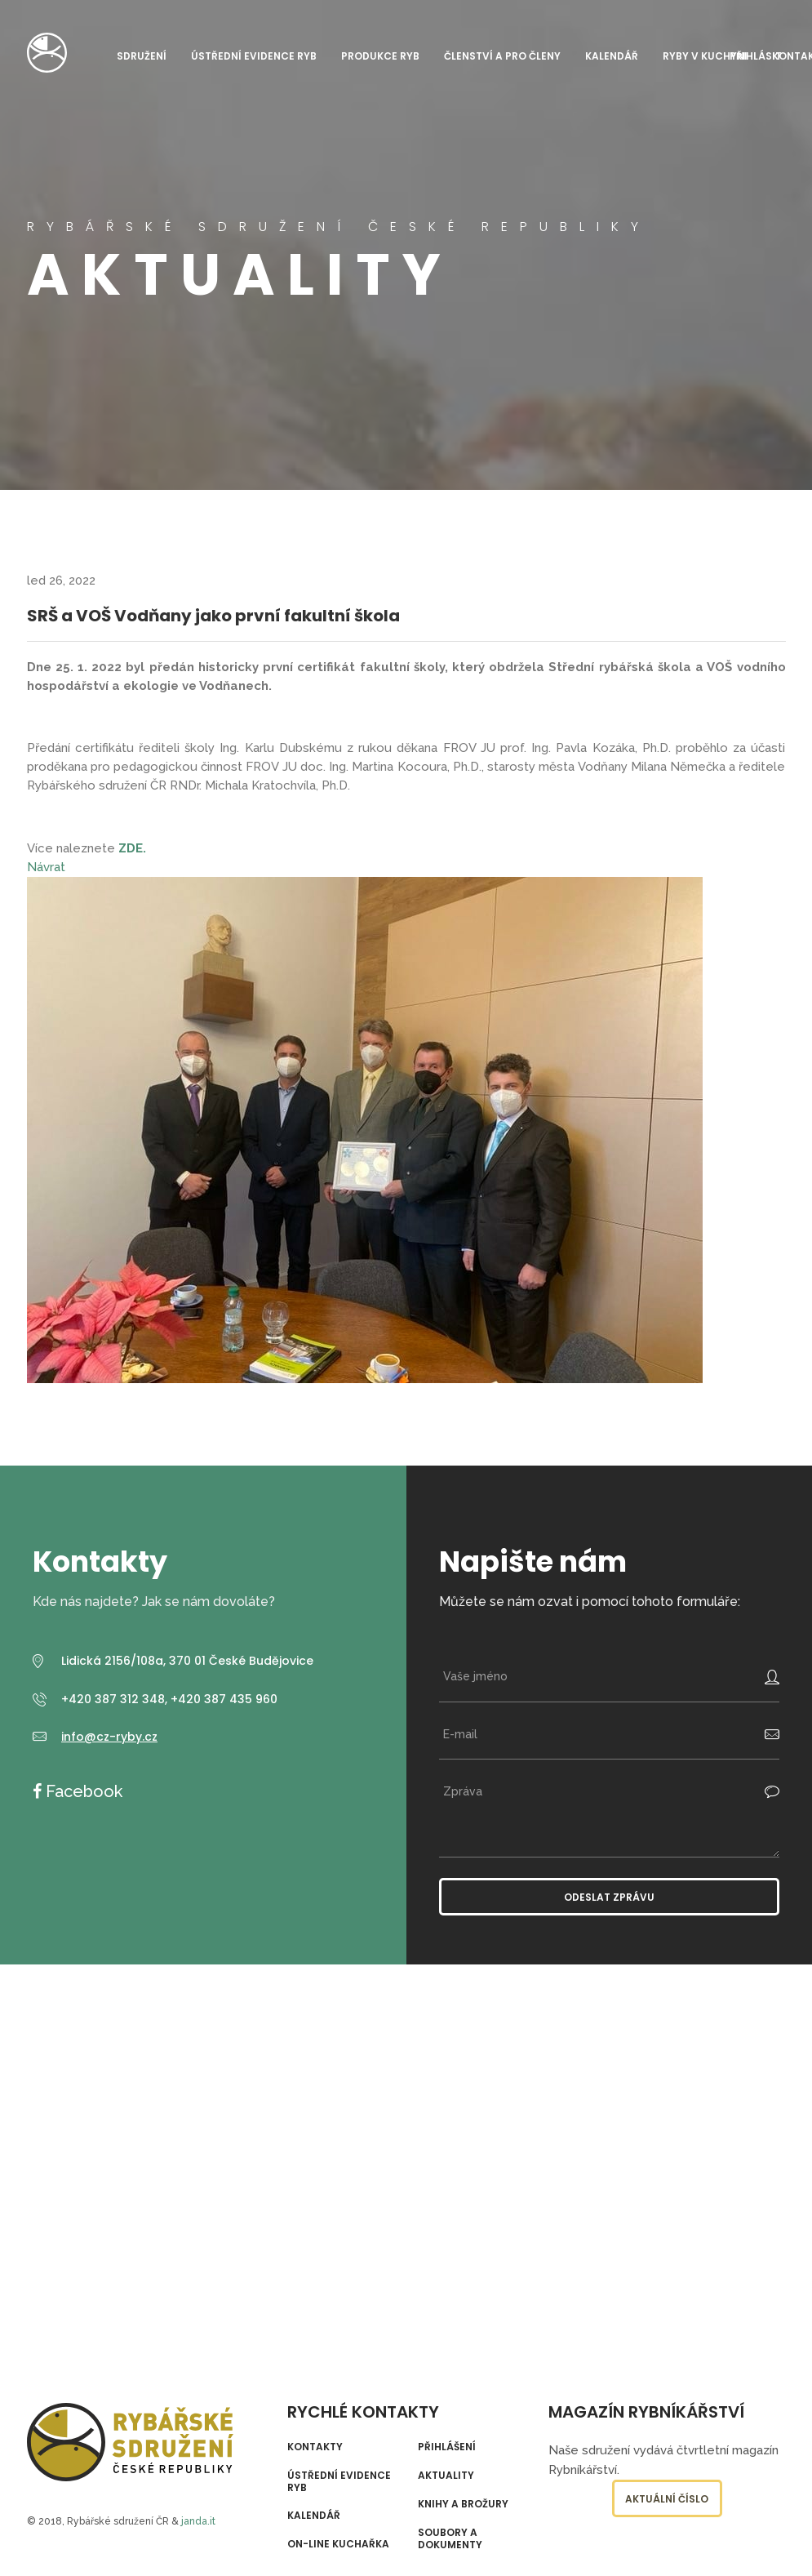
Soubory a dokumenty (450, 2539)
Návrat (46, 867)
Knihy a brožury (463, 2504)
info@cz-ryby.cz (109, 1736)
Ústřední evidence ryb (254, 56)
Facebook (82, 1791)
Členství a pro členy (502, 56)
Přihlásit (756, 56)
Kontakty (315, 2447)
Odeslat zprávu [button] (609, 1897)
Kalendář (611, 56)
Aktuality (446, 2475)
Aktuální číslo (666, 2499)
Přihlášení (447, 2447)
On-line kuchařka (338, 2544)
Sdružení (141, 56)
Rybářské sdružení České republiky (47, 53)
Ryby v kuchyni (705, 56)
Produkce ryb (380, 56)
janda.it (198, 2521)
